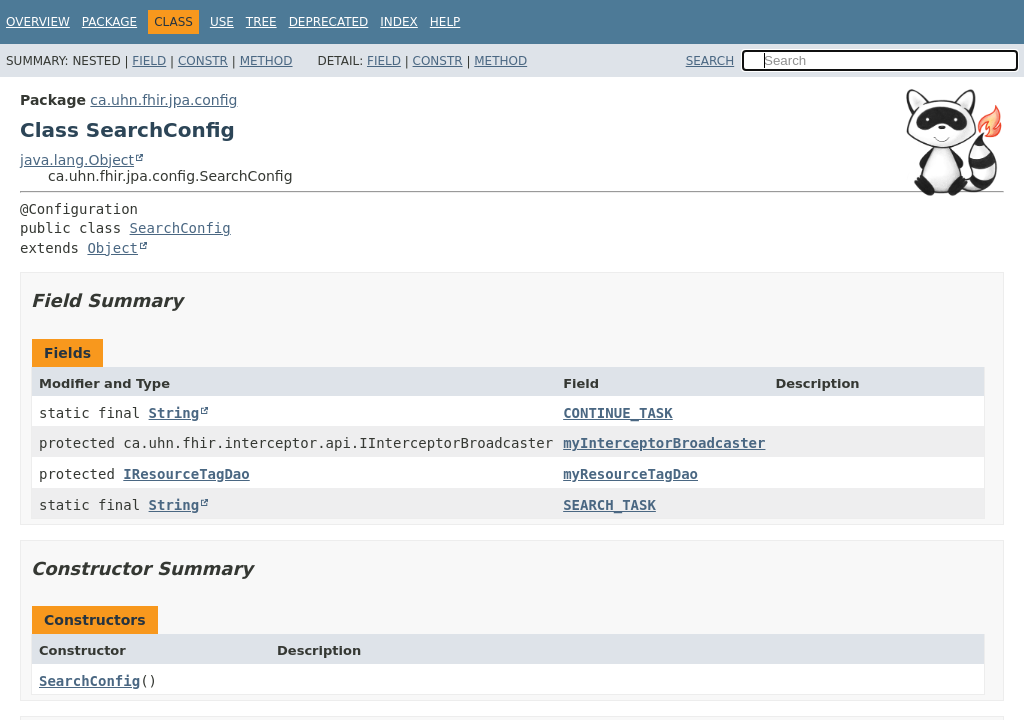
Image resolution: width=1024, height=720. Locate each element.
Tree (261, 22)
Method (266, 61)
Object (112, 248)
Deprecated (329, 22)
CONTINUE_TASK (618, 413)
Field (149, 61)
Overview (38, 22)
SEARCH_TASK (609, 505)
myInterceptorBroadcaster (664, 443)
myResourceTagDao (630, 474)
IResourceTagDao (186, 474)
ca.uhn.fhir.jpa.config (163, 100)
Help (445, 22)
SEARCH (710, 61)
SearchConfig (180, 228)
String (174, 413)
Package (109, 22)
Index (399, 22)
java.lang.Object (77, 160)
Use (222, 22)
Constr (203, 61)
